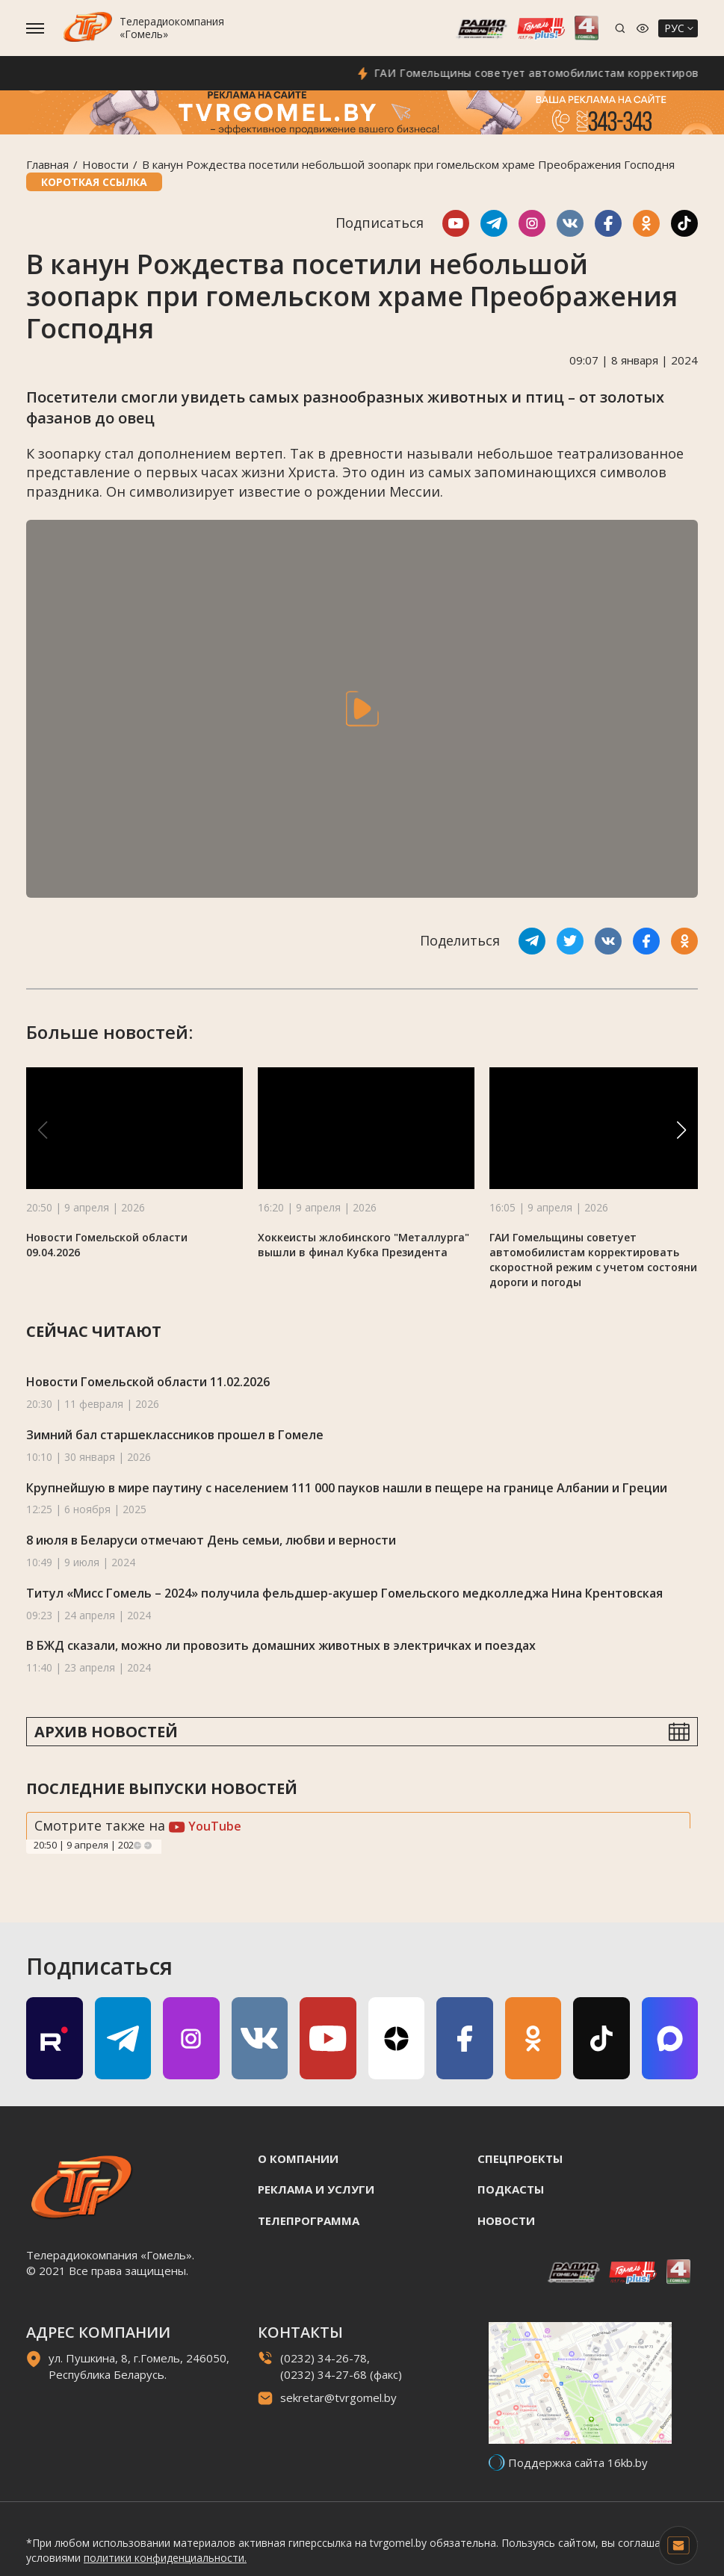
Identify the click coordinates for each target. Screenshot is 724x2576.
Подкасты (510, 2189)
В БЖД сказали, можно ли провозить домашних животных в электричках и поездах (281, 1645)
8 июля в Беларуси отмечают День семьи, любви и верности (211, 1540)
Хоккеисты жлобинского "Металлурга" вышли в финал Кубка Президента (363, 1244)
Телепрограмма (308, 2220)
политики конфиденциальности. (165, 2558)
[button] (681, 1130)
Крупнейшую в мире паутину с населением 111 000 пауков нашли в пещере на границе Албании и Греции (346, 1488)
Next (148, 1845)
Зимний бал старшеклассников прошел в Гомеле (175, 1435)
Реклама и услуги (316, 2189)
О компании (298, 2158)
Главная (47, 164)
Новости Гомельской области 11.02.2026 (148, 1382)
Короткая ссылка (94, 182)
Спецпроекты (520, 2158)
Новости (105, 164)
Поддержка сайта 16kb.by (578, 2462)
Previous (137, 1845)
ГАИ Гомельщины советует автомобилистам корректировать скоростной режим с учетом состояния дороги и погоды (596, 1259)
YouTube (205, 1826)
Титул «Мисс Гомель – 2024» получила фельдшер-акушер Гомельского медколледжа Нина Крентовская (344, 1593)
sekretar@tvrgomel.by (338, 2397)
